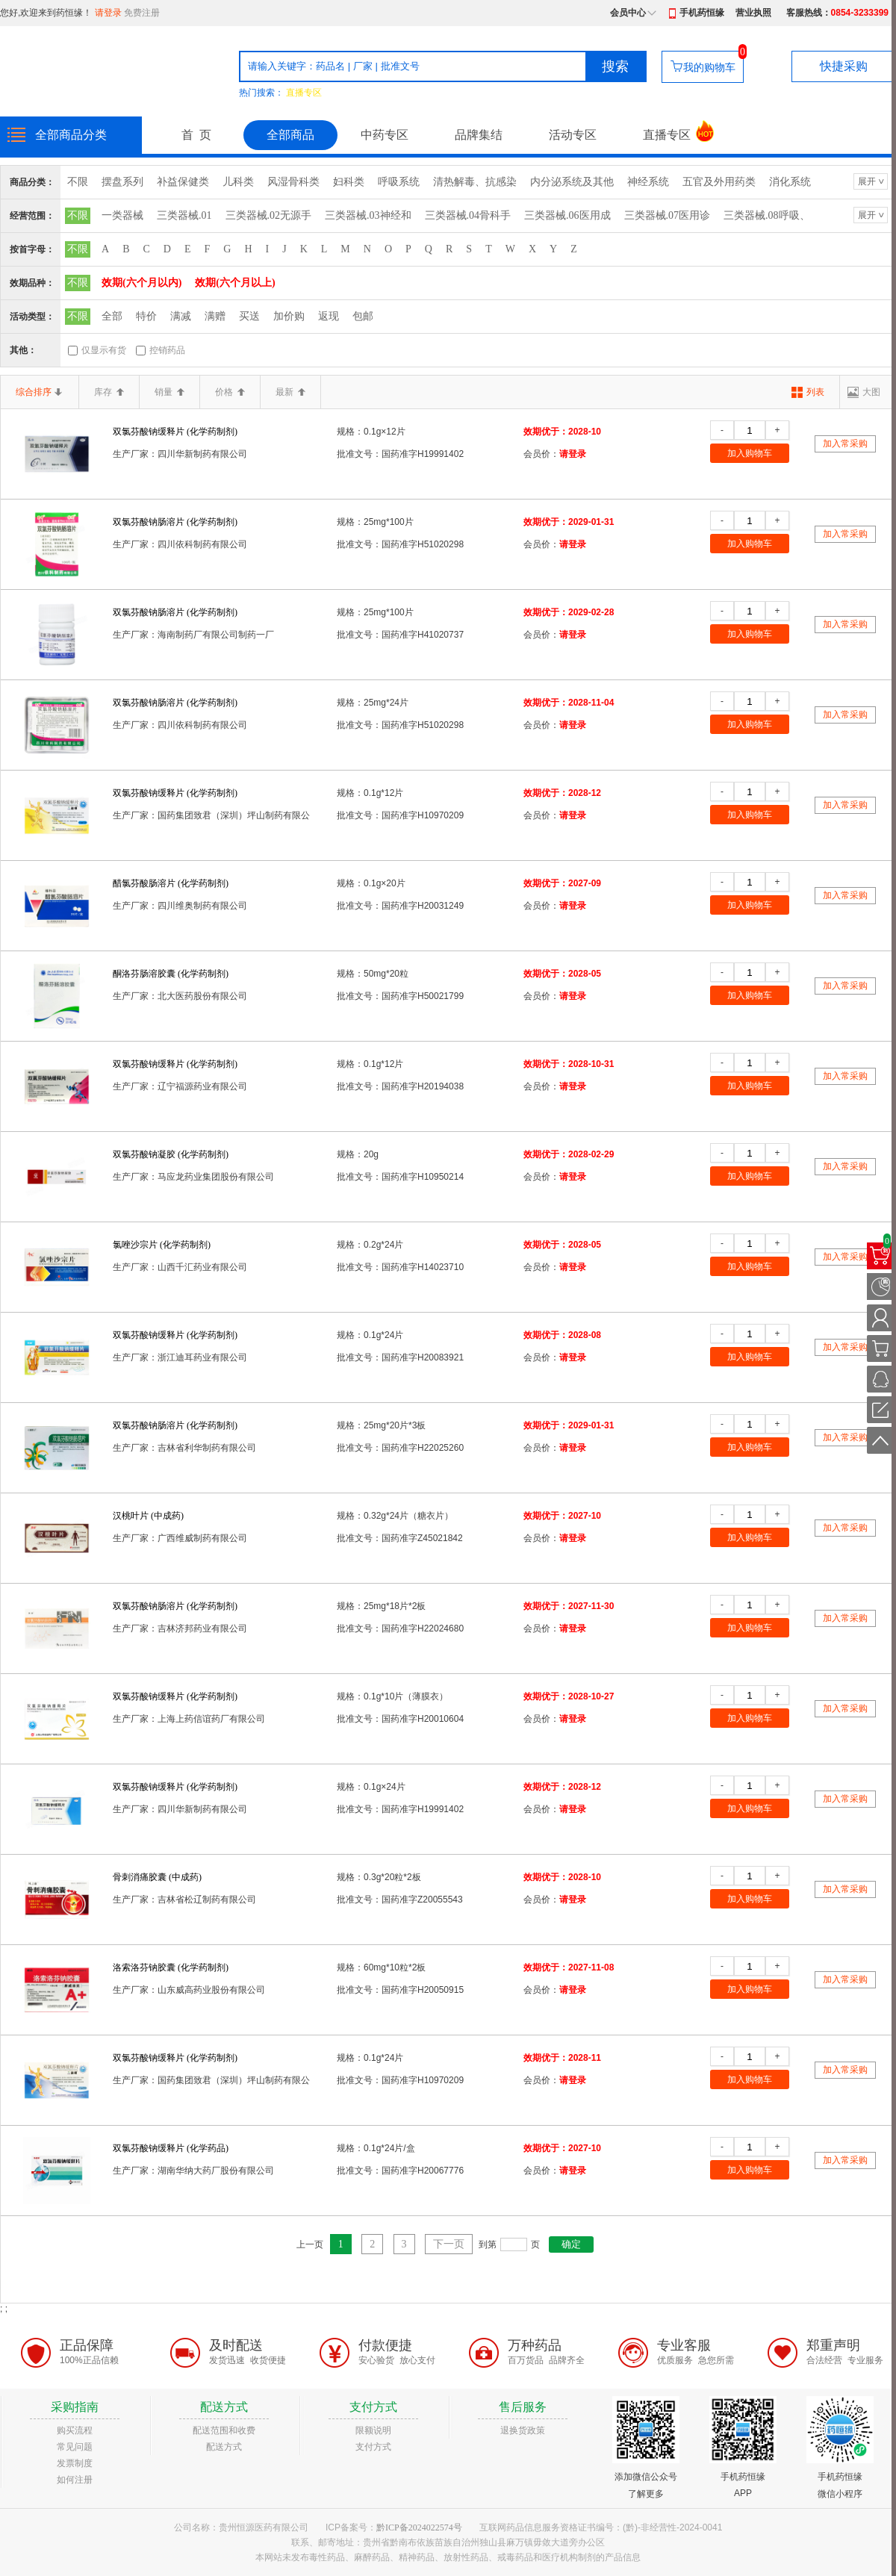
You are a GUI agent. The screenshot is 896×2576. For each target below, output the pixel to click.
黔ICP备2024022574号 (419, 2527)
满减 (180, 316)
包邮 (362, 316)
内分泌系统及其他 (572, 181)
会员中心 (628, 12)
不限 (77, 181)
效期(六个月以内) (141, 282)
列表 (815, 392)
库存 (109, 392)
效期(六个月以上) (235, 282)
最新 (290, 392)
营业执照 (753, 12)
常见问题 (75, 2447)
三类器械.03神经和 (368, 215)
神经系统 (648, 181)
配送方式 (224, 2447)
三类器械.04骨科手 (468, 215)
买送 (249, 316)
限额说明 (373, 2430)
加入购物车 (749, 453)
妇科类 (348, 181)
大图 (871, 392)
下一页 (448, 2244)
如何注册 (75, 2479)
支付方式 (373, 2447)
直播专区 (304, 92)
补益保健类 (183, 181)
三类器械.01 (184, 215)
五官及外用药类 (719, 181)
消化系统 (790, 181)
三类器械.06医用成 (567, 215)
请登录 (108, 12)
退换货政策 (522, 2430)
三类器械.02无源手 (268, 215)
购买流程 (75, 2430)
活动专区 (573, 134)
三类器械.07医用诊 (667, 215)
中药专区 (384, 134)
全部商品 (290, 134)
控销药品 (167, 350)
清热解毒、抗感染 (475, 181)
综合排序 (39, 392)
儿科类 (238, 181)
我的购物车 (709, 67)
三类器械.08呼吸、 (767, 215)
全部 (112, 316)
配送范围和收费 (224, 2430)
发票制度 (75, 2463)
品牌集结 (479, 134)
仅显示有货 (103, 350)
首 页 (196, 134)
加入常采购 (845, 443)
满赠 (215, 316)
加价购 (289, 316)
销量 (169, 392)
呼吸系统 (399, 181)
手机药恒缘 (701, 12)
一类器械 (122, 215)
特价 (146, 316)
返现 (328, 316)
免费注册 (142, 12)
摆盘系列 (122, 181)
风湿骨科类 (293, 181)
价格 (230, 392)
